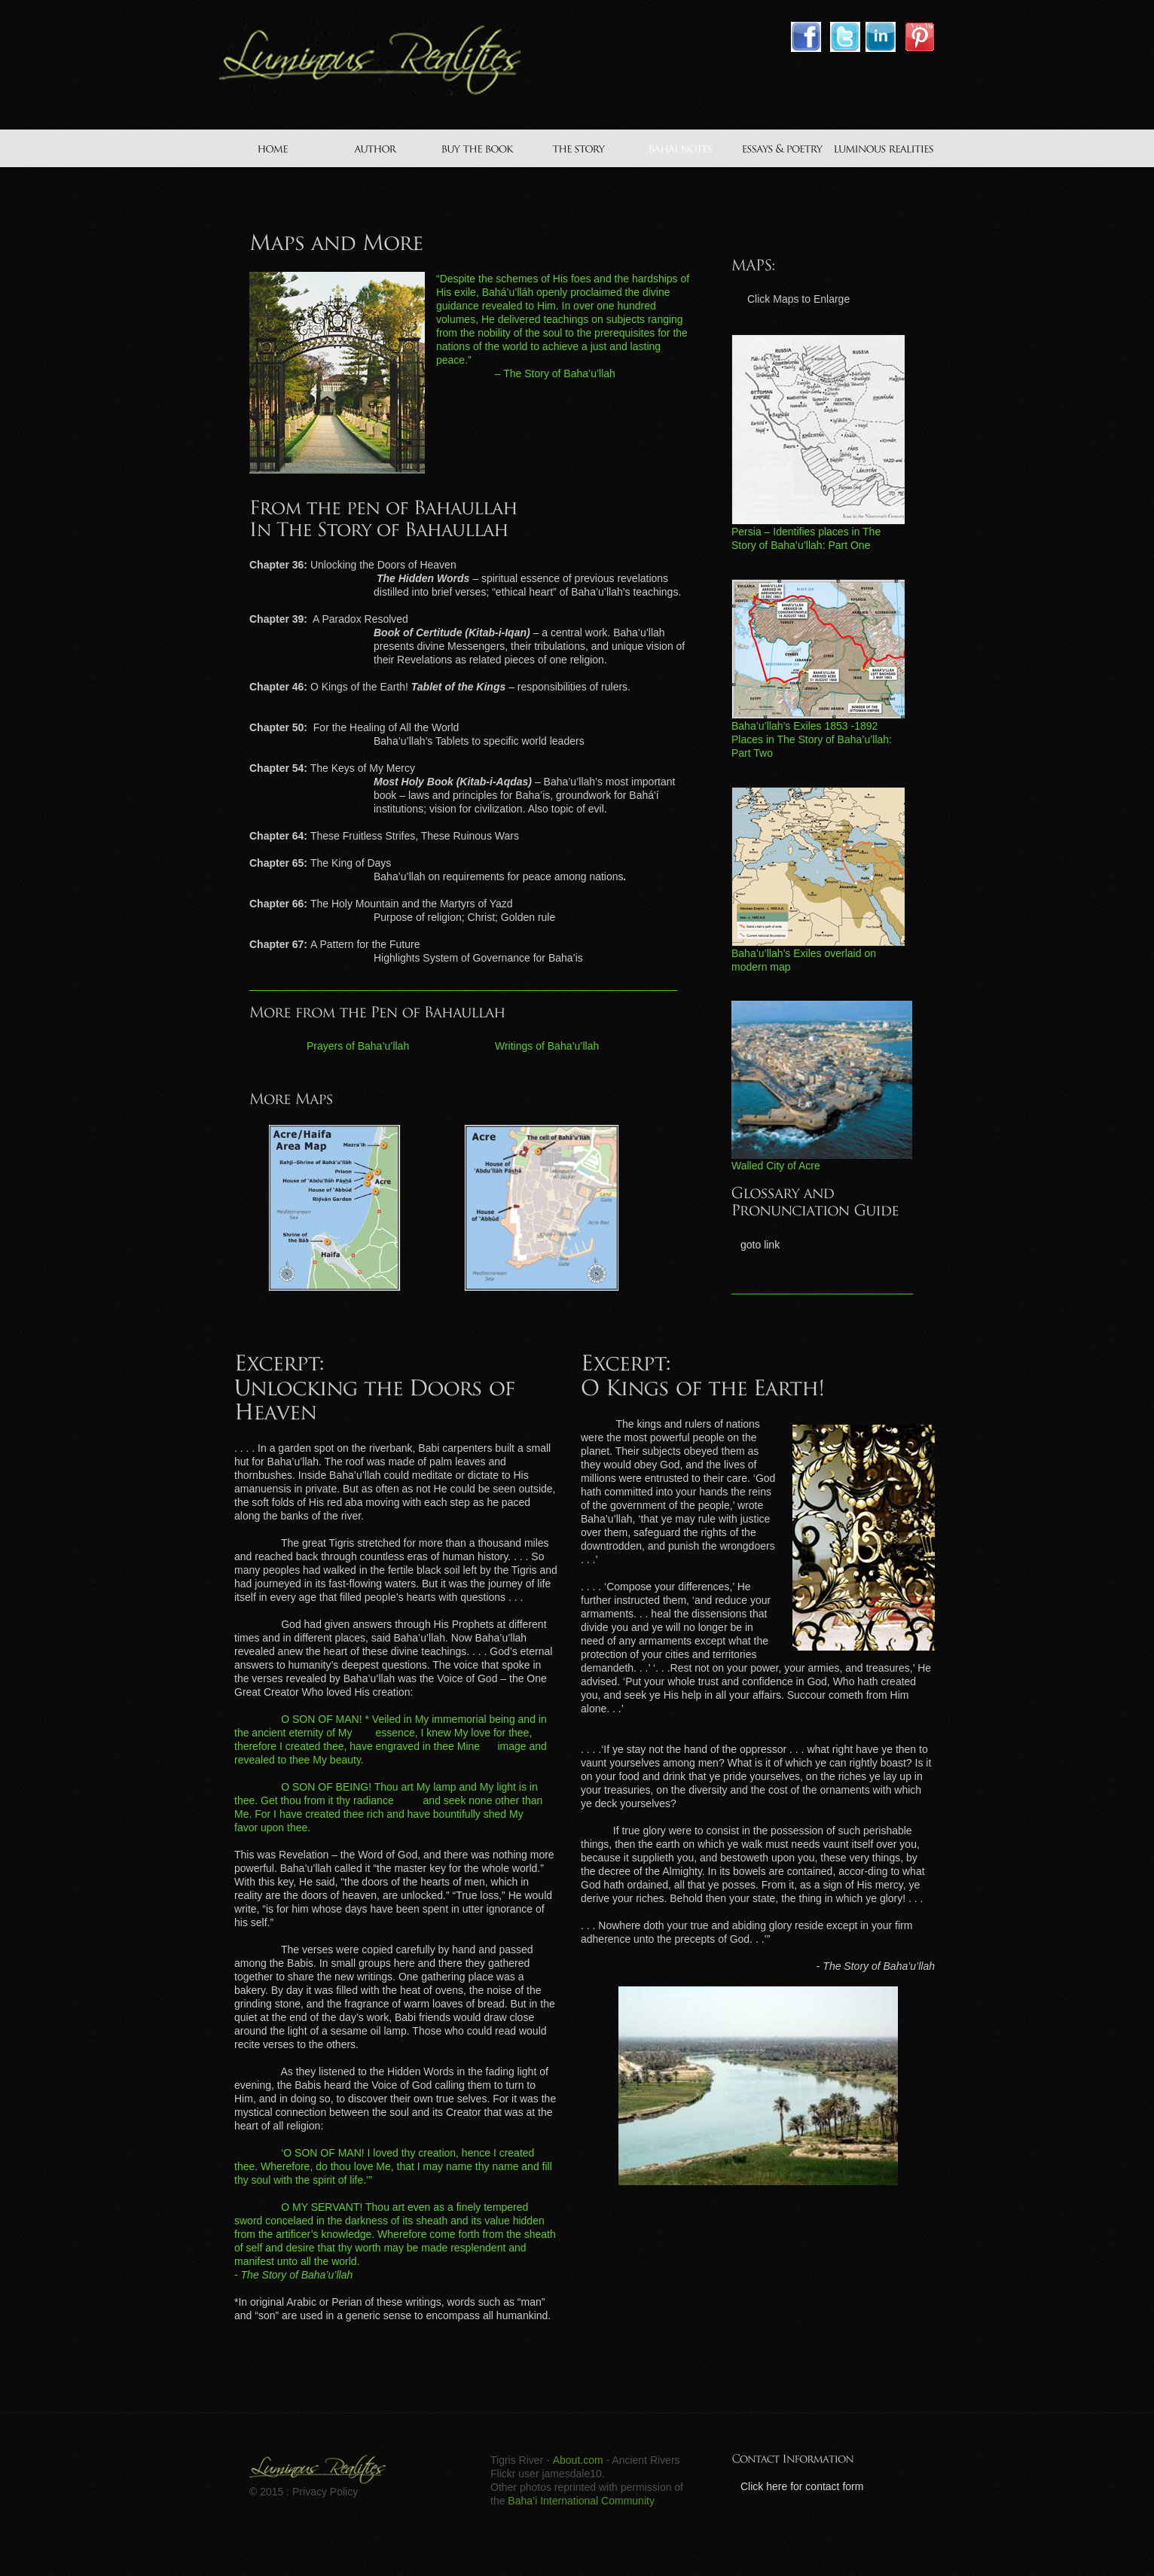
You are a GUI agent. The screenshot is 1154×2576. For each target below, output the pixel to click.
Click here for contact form (801, 2486)
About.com (578, 2460)
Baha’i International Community (581, 2501)
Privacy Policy (325, 2492)
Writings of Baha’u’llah (547, 1046)
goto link (760, 1245)
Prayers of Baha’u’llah (358, 1046)
